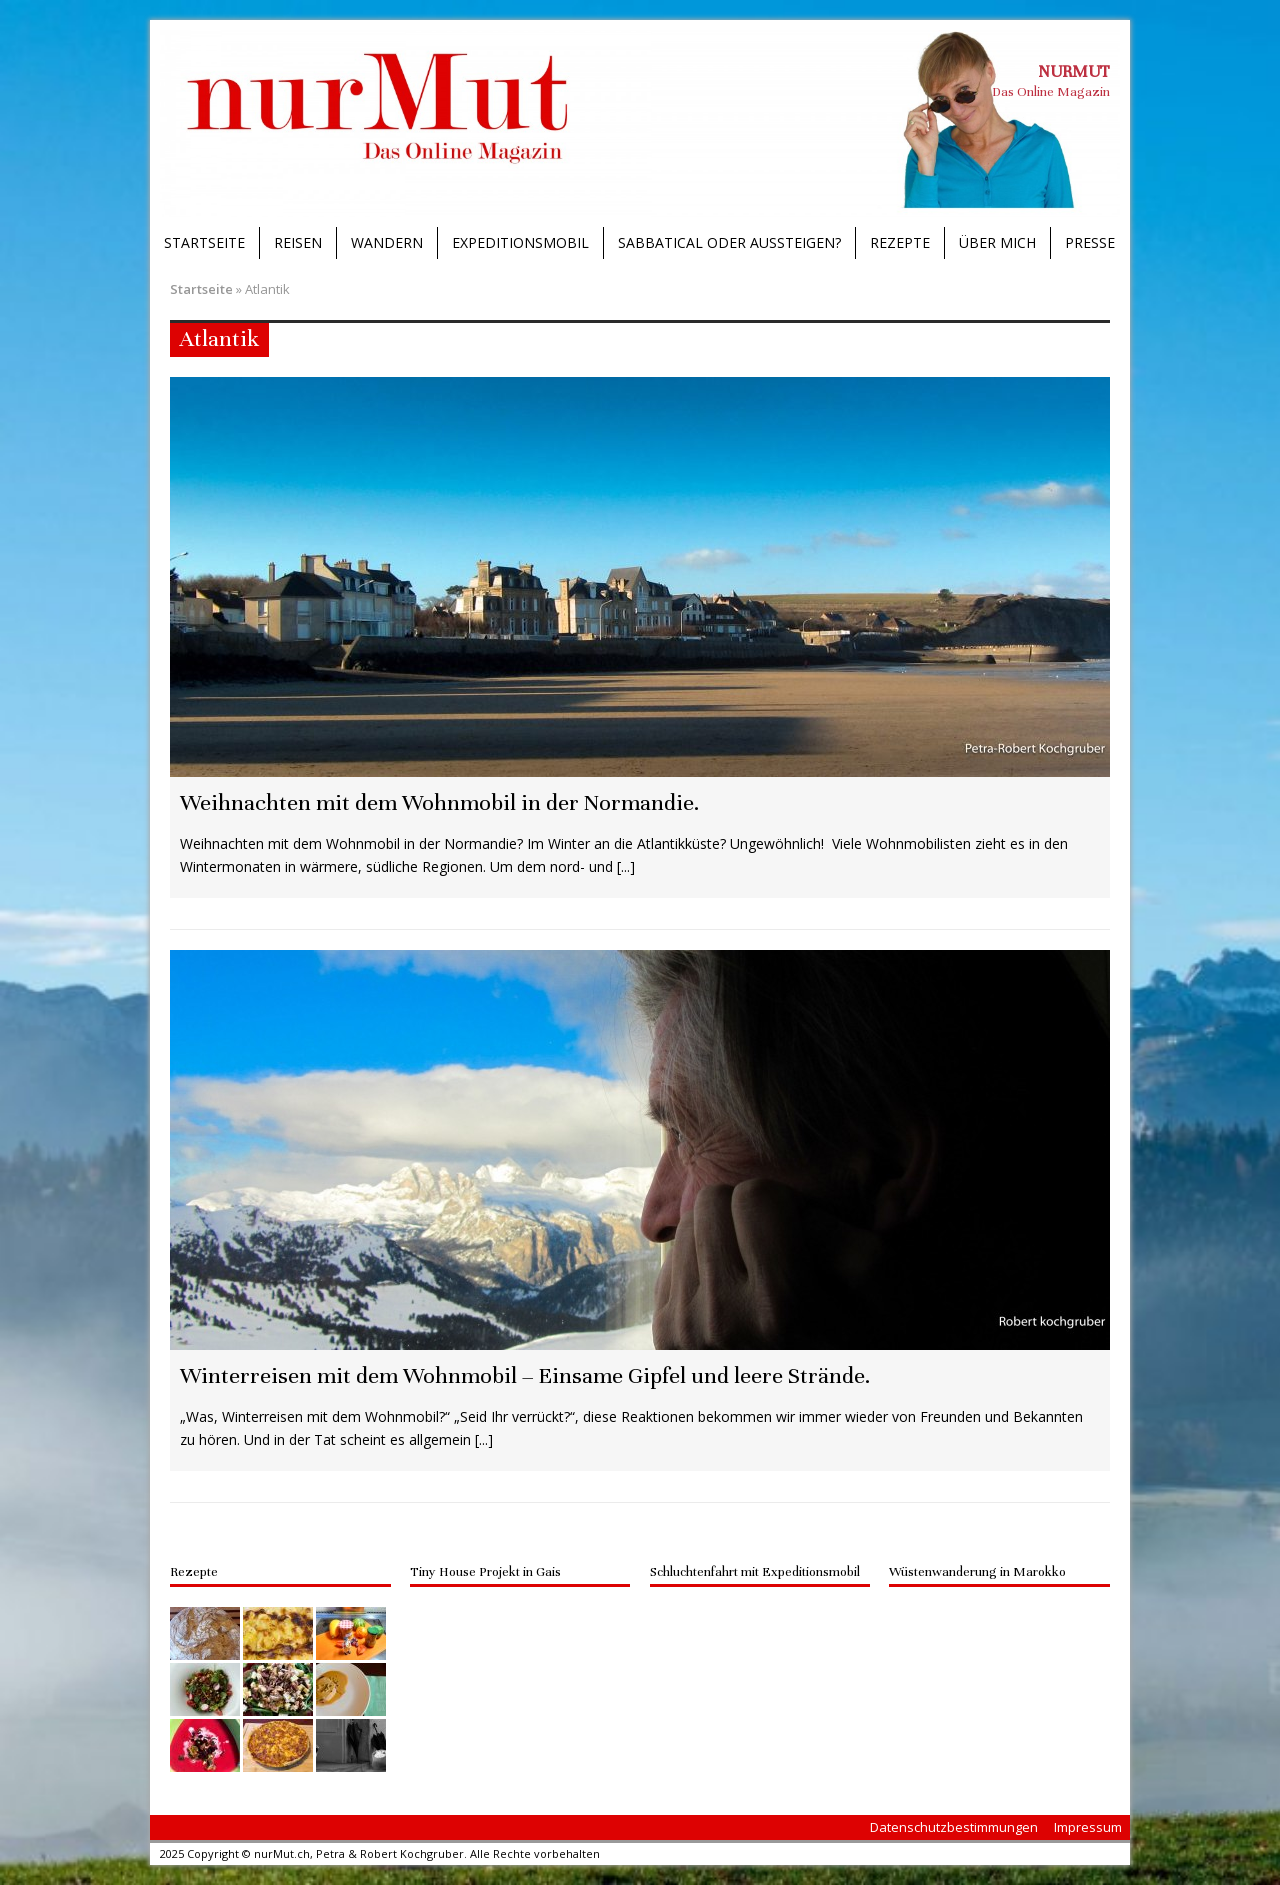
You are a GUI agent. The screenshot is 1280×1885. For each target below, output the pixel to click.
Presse (1090, 242)
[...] (626, 866)
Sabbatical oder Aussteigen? (729, 242)
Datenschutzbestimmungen (954, 1827)
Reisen (298, 242)
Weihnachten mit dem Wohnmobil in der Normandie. (439, 802)
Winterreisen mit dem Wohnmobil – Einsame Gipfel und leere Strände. (525, 1375)
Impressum (1088, 1827)
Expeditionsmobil (520, 242)
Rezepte (900, 242)
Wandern (387, 242)
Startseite (204, 242)
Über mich (997, 242)
